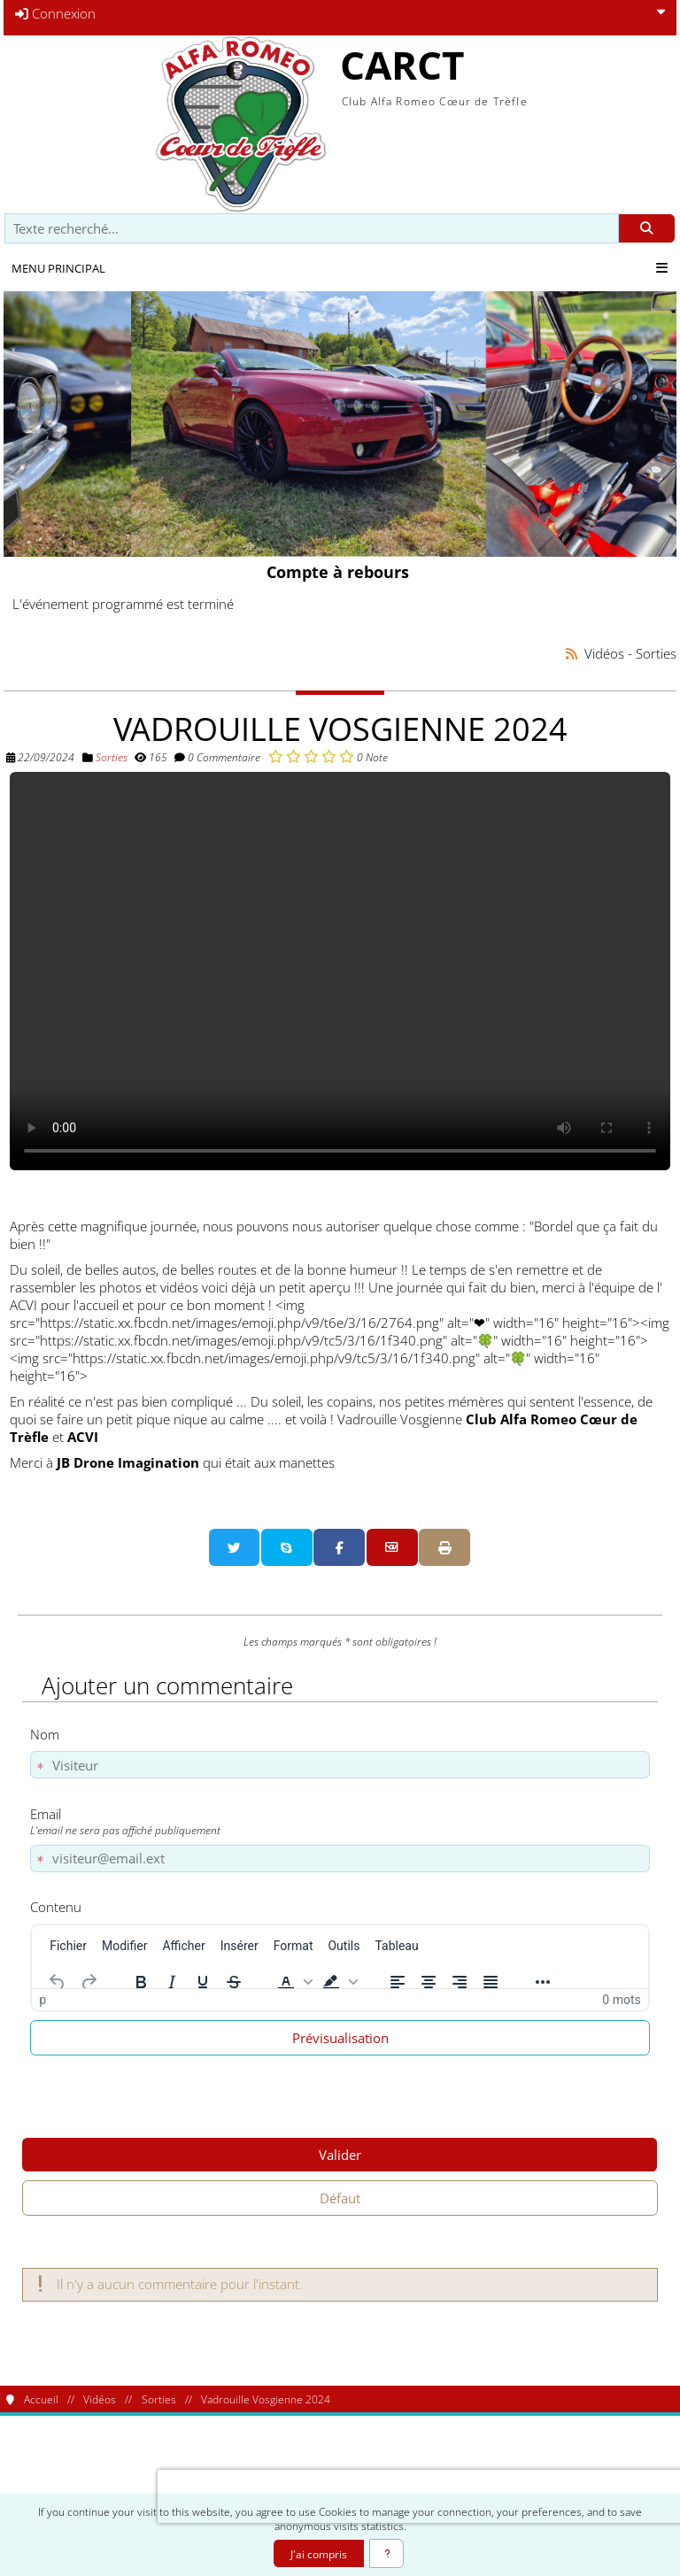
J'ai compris (318, 2554)
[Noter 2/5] (293, 756)
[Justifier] (490, 1982)
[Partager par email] (392, 1547)
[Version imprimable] (444, 1547)
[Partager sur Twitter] (234, 1547)
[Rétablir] (88, 1982)
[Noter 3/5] (311, 756)
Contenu (55, 1907)
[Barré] (234, 1982)
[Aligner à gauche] (397, 1982)
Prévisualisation (340, 2038)
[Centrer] (428, 1982)
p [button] (42, 2000)
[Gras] (141, 1982)
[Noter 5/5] (346, 756)
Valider (340, 2154)
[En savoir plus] (386, 2553)
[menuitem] (68, 1945)
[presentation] (271, 2496)
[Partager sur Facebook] (339, 1547)
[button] (293, 1982)
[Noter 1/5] (275, 756)
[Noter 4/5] (328, 756)
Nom (44, 1734)
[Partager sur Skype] (287, 1547)
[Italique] (172, 1982)
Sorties (112, 757)
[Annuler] (57, 1982)
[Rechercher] (647, 228)
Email (336, 1821)
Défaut (340, 2198)
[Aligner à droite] (459, 1982)
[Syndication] (572, 654)
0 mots (621, 2000)
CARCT (402, 64)
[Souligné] (203, 1982)
